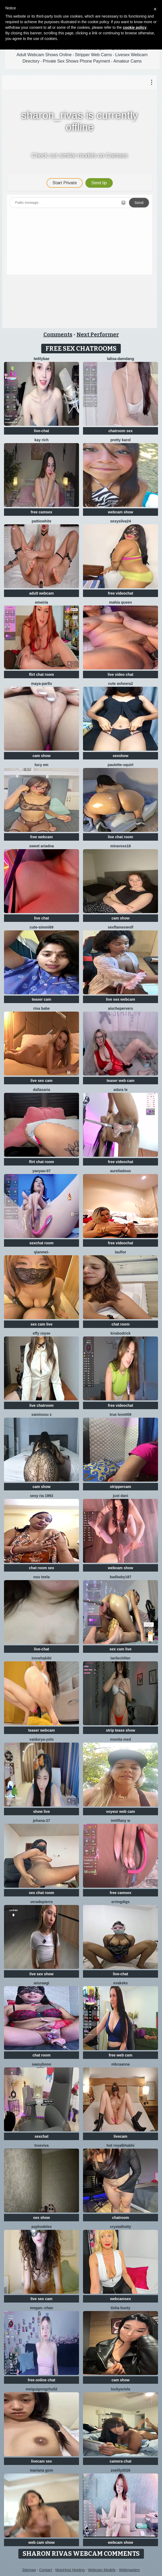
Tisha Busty (120, 2308)
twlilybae (41, 359)
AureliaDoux (120, 1171)
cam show (41, 756)
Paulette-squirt (120, 765)
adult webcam (41, 593)
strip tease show (120, 1730)
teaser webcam (41, 1730)
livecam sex (41, 2461)
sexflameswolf (120, 927)
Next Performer (98, 334)
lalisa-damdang (120, 359)
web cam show (41, 2542)
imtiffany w (120, 1820)
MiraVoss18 (120, 846)
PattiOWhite (41, 521)
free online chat (41, 2380)
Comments (57, 334)
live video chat (120, 674)
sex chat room (41, 1893)
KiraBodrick (120, 1333)
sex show (41, 2217)
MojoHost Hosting (70, 2570)
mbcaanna (120, 2064)
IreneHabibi (42, 1658)
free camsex (41, 512)
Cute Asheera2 (120, 683)
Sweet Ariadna (41, 846)
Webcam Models (102, 2570)
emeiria (41, 602)
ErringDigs (120, 1902)
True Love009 (120, 1414)
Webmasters (129, 2570)
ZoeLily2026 (120, 2470)
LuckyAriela (120, 2389)
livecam (120, 2136)
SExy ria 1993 (41, 1496)
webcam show (120, 512)
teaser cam (41, 999)
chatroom (120, 2217)
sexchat (41, 2136)
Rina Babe (41, 1008)
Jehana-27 (41, 1820)
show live (41, 1811)
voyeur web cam (120, 1811)
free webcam (41, 837)
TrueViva (41, 2145)
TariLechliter (120, 1658)
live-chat (41, 431)
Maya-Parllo (41, 683)
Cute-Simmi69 (41, 927)
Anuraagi (41, 1983)
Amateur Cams (127, 61)
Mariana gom (41, 2470)
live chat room (120, 837)
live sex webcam (120, 999)
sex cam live (42, 1324)
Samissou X (41, 1414)
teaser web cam (120, 1080)
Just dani (120, 1496)
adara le (121, 1089)
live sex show (41, 1974)
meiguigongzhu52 (41, 2389)
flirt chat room (41, 674)
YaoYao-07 (41, 1171)
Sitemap (29, 2570)
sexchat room (41, 1243)
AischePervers (120, 1008)
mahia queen (120, 602)
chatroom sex (120, 431)
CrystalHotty (120, 2227)
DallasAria (41, 1089)
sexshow (120, 756)
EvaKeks (120, 1983)
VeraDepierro (41, 1902)
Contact (45, 2570)
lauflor (120, 1252)
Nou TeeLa (41, 1577)
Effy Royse (41, 1333)
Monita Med (120, 1739)
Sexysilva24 (120, 521)
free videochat (120, 593)
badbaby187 (120, 1577)
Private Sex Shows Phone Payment (76, 61)
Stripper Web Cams (93, 54)
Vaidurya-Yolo (41, 1739)
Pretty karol (120, 440)
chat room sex (41, 1568)
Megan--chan (41, 2308)
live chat (41, 918)
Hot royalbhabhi (121, 2145)
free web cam (120, 2055)
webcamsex (120, 2299)
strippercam (120, 1487)
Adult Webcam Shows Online (44, 54)
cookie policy (135, 27)
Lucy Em (41, 765)
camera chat (120, 2461)
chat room (120, 1324)
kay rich (42, 440)
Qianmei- (41, 1252)
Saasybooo (41, 2064)
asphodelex (41, 2227)
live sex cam (42, 1080)
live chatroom (41, 1405)
